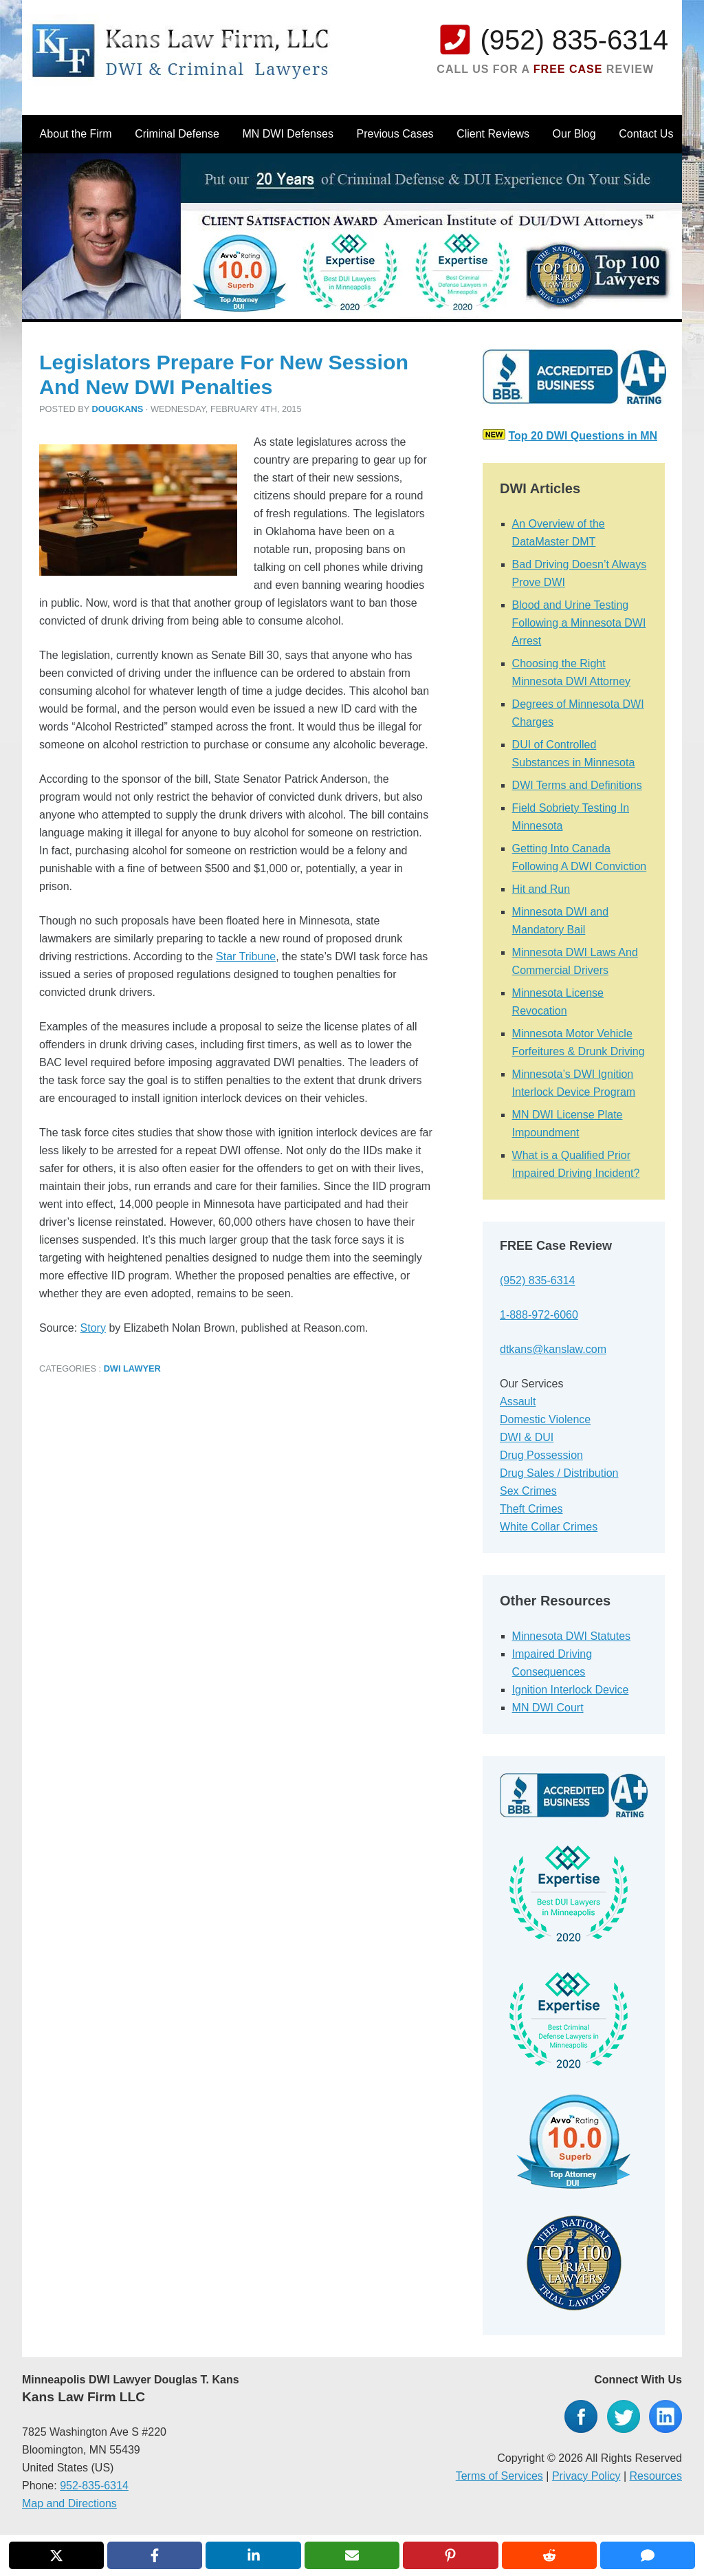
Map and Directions (69, 2503)
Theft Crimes (531, 1509)
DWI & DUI (526, 1437)
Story (93, 1328)
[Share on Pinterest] (450, 2555)
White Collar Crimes (548, 1527)
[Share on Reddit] (549, 2555)
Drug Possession (541, 1455)
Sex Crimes (528, 1491)
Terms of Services (499, 2476)
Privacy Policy (586, 2476)
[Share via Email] (352, 2555)
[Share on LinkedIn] (253, 2555)
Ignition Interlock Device (570, 1690)
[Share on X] (56, 2555)
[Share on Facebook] (154, 2555)
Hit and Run (541, 889)
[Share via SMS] (647, 2555)
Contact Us (646, 134)
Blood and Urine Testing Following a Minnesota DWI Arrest (579, 623)
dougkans (118, 409)
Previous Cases (395, 134)
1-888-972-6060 (539, 1315)
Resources (656, 2476)
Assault (518, 1401)
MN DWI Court (548, 1707)
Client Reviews (492, 134)
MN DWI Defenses (287, 134)
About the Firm (76, 134)
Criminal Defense (177, 134)
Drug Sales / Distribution (559, 1473)
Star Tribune (246, 956)
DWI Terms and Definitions (577, 785)
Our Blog (574, 134)
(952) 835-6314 (574, 40)
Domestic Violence (545, 1419)
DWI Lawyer (132, 1368)
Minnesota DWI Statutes (571, 1636)
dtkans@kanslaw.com (553, 1349)
